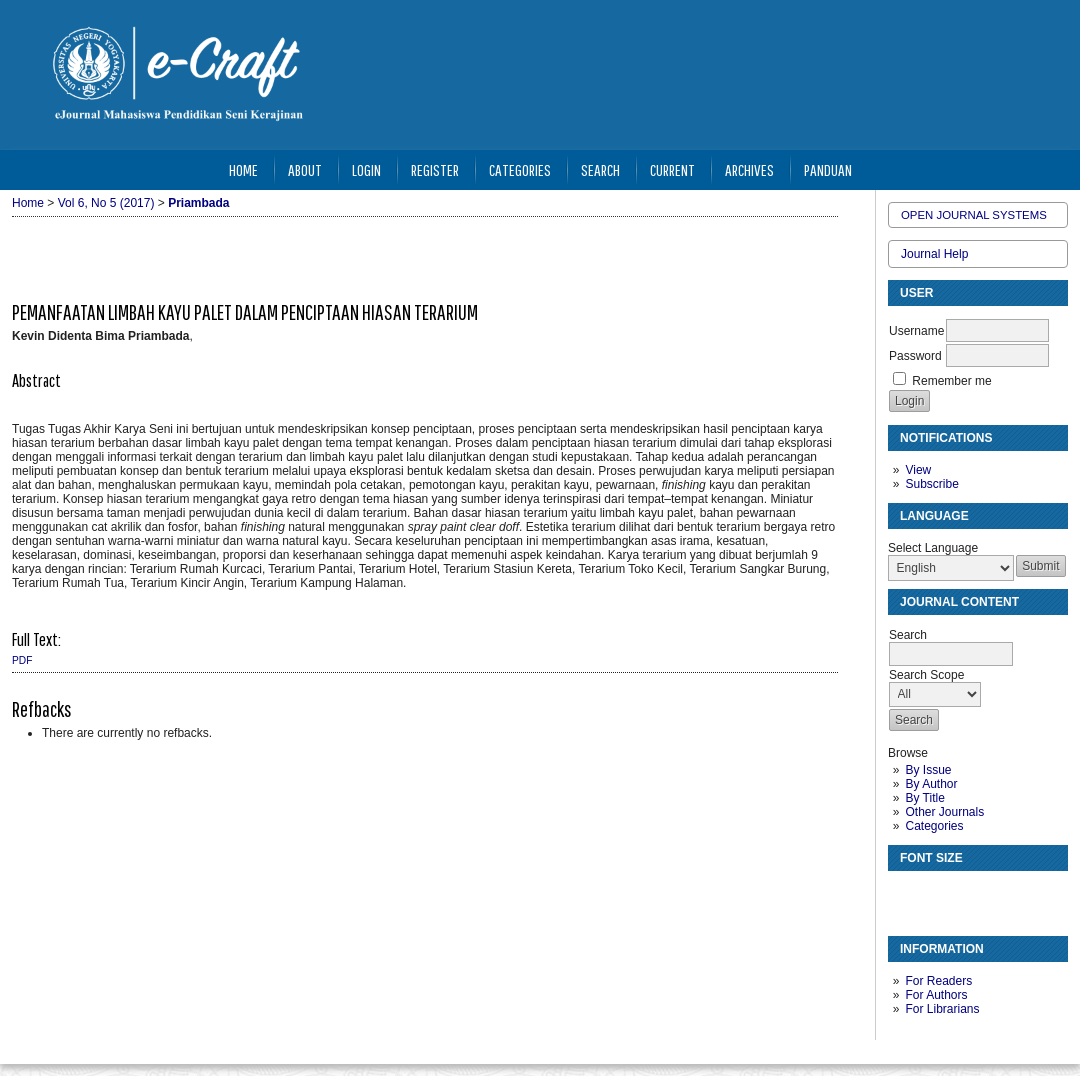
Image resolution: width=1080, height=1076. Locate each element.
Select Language (933, 548)
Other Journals (944, 812)
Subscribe (931, 484)
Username (916, 331)
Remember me (951, 381)
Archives (749, 169)
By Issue (928, 770)
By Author (931, 784)
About (305, 169)
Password (915, 356)
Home (243, 169)
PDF (22, 660)
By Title (924, 798)
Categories (934, 826)
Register (435, 169)
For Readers (938, 981)
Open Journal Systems (974, 215)
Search (600, 169)
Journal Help (934, 254)
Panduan (828, 169)
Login (366, 169)
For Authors (936, 995)
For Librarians (942, 1009)
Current (672, 169)
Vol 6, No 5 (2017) (106, 203)
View (918, 470)
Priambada (198, 203)
